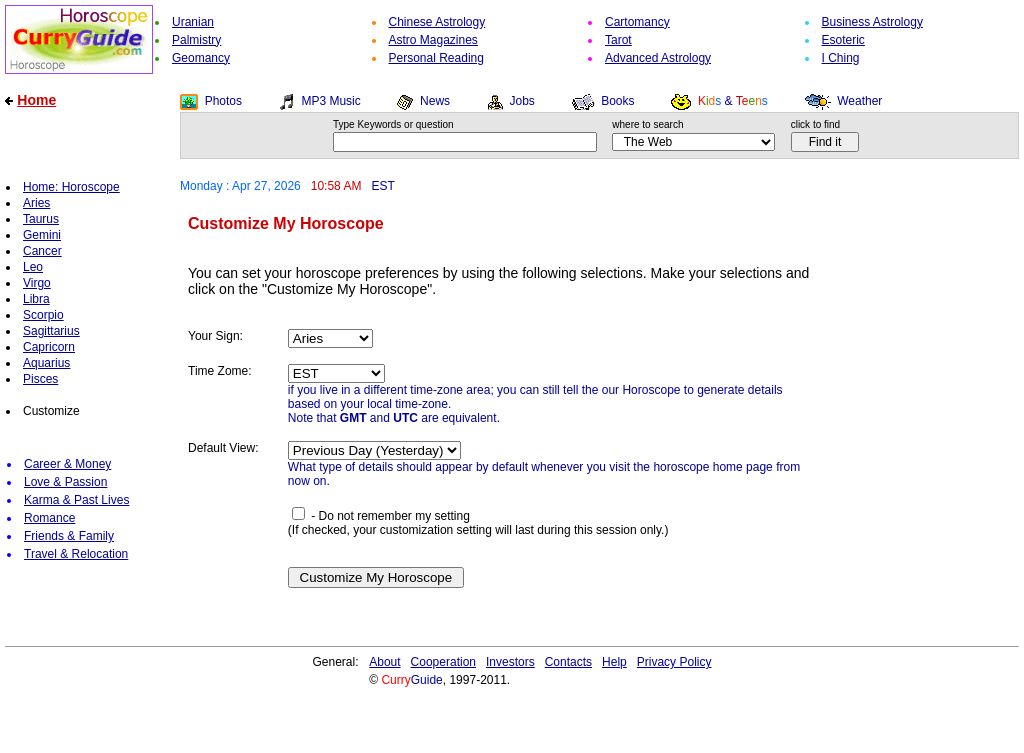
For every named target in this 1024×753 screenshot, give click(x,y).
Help (614, 662)
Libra (36, 299)
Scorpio (43, 315)
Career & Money (67, 464)
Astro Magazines (433, 40)
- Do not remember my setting (381, 516)
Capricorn (49, 347)
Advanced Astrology (658, 58)
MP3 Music (330, 101)
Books (617, 101)
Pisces (40, 379)
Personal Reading (436, 58)
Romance (49, 518)
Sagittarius (51, 331)
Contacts (568, 662)
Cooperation (443, 662)
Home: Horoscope (71, 187)
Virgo (37, 283)
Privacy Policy (674, 662)
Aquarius (46, 363)
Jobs (521, 101)
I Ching (841, 58)
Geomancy (201, 58)
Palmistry (196, 40)
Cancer (42, 251)
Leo (33, 267)
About (384, 662)
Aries (36, 203)
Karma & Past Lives (76, 500)
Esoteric (843, 40)
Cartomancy (637, 22)
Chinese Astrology (437, 22)
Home (36, 100)
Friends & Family (69, 536)
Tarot (618, 40)
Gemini (42, 235)
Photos (223, 101)
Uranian (193, 22)
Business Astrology (872, 22)
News (435, 101)
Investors (510, 662)
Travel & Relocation (76, 554)
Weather (859, 101)
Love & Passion (65, 482)
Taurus (41, 219)
